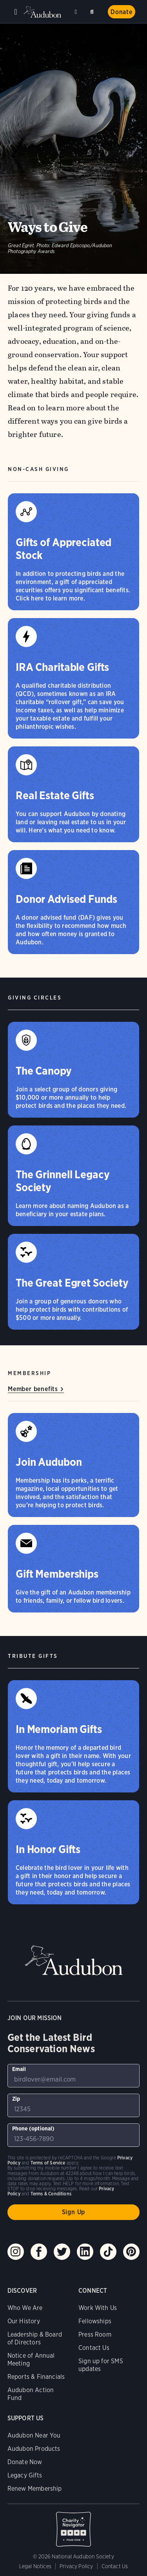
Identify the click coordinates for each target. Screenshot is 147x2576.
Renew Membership (34, 2488)
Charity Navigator (73, 2525)
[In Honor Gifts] (73, 1852)
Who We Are (25, 2308)
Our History (23, 2321)
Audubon (43, 12)
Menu (16, 12)
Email (19, 2069)
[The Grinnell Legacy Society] (73, 1175)
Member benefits (33, 1389)
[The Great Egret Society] (73, 1282)
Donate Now (24, 2462)
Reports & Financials (36, 2376)
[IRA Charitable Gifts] (73, 678)
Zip (16, 2098)
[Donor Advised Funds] (73, 902)
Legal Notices (35, 2566)
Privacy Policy (76, 2566)
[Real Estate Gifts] (73, 794)
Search (93, 10)
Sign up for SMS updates (100, 2365)
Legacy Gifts (24, 2475)
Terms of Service (48, 2163)
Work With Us (97, 2308)
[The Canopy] (73, 1070)
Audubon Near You (34, 2435)
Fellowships (94, 2321)
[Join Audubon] (73, 1465)
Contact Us (93, 2347)
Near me (77, 12)
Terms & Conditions (51, 2194)
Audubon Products (33, 2448)
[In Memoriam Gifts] (73, 1736)
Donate (121, 12)
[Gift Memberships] (73, 1568)
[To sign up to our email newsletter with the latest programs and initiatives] (73, 2075)
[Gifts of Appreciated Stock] (73, 551)
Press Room (94, 2334)
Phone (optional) (33, 2128)
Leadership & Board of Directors (34, 2338)
